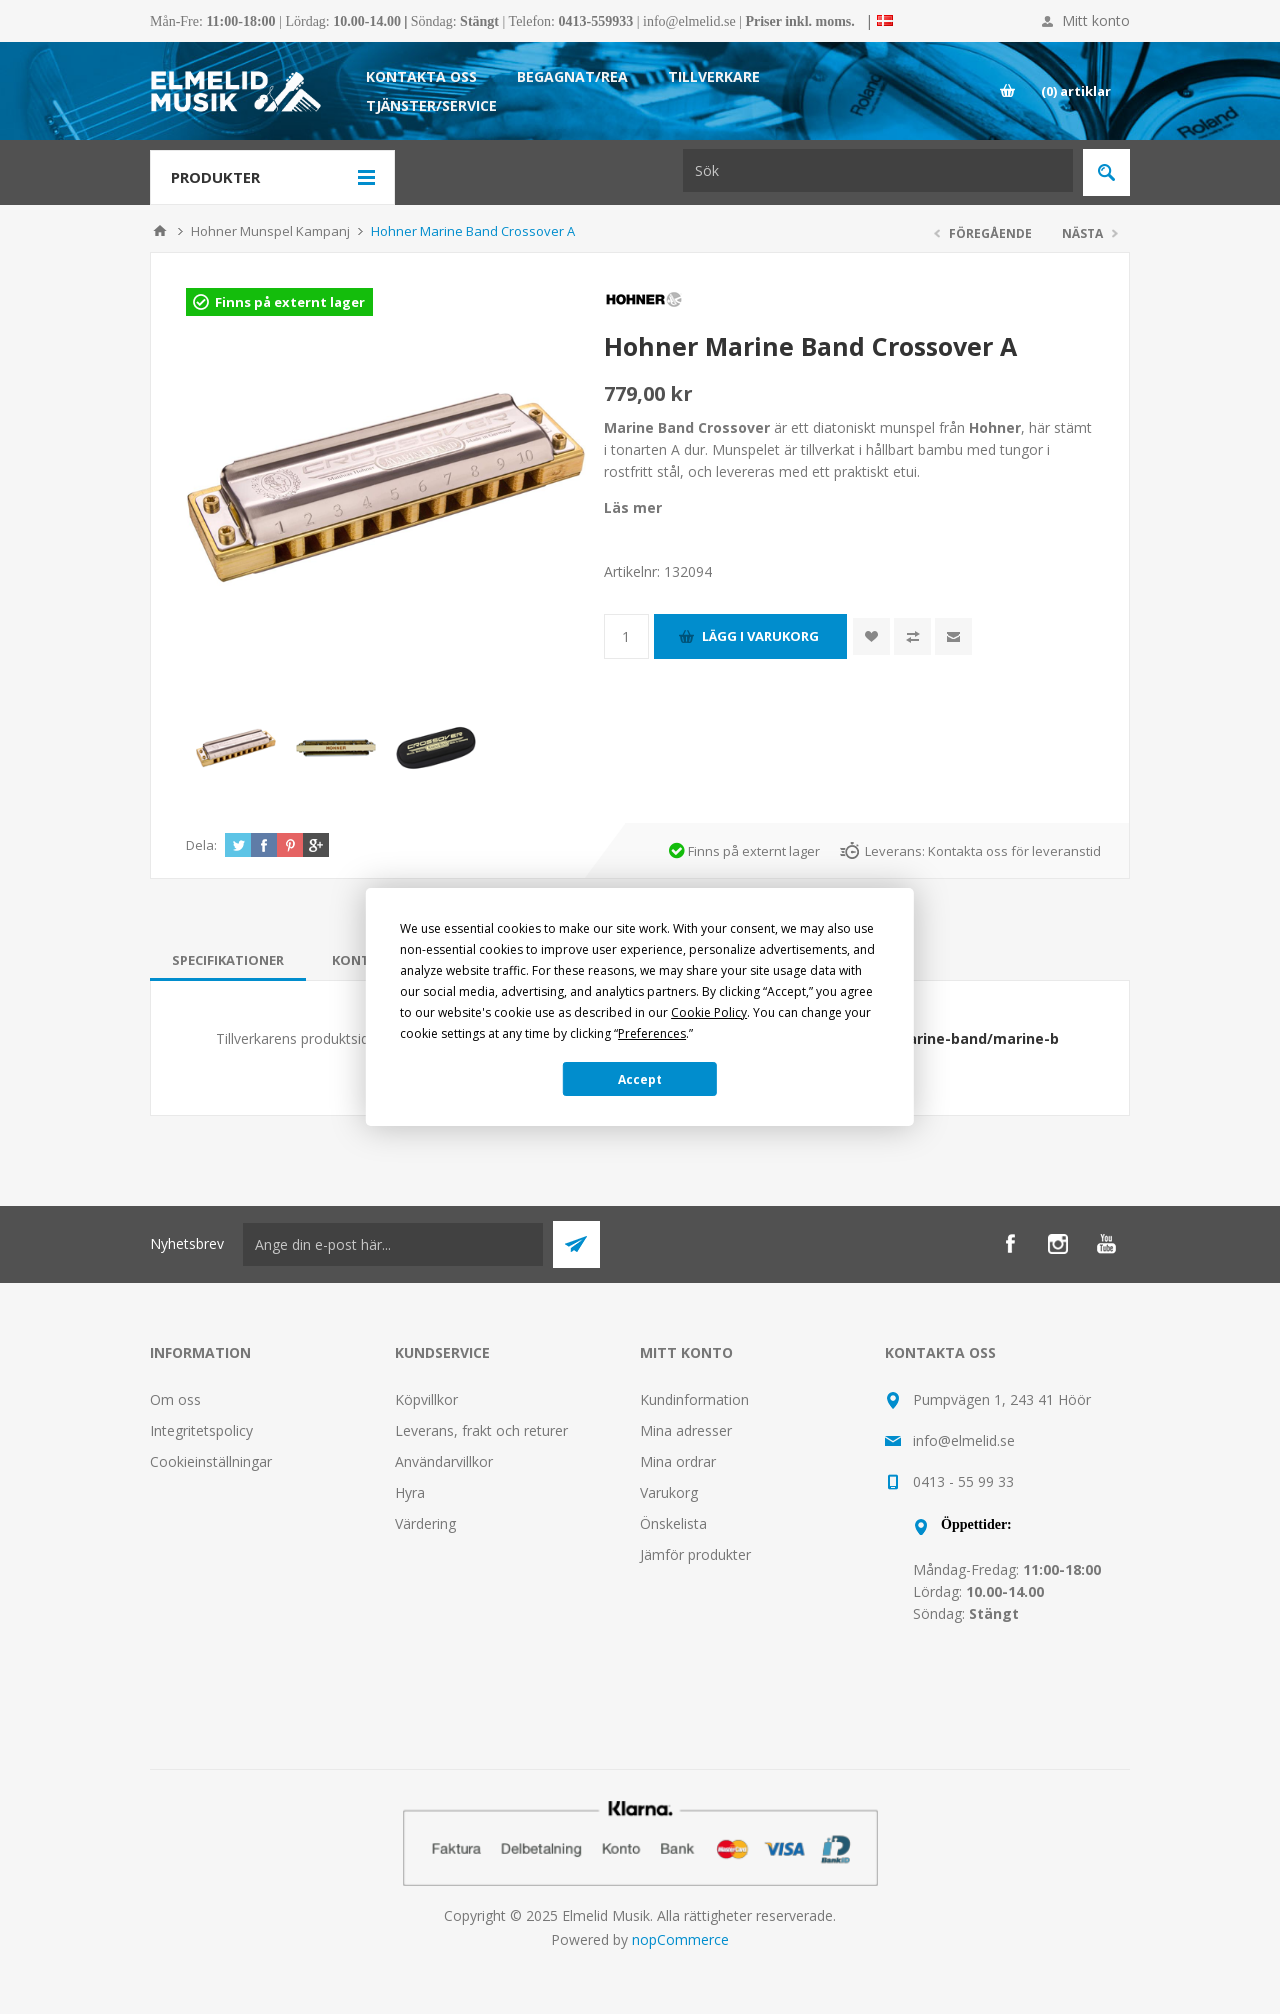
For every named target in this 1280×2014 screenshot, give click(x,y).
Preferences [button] (652, 1033)
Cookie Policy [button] (709, 1012)
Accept (640, 1079)
